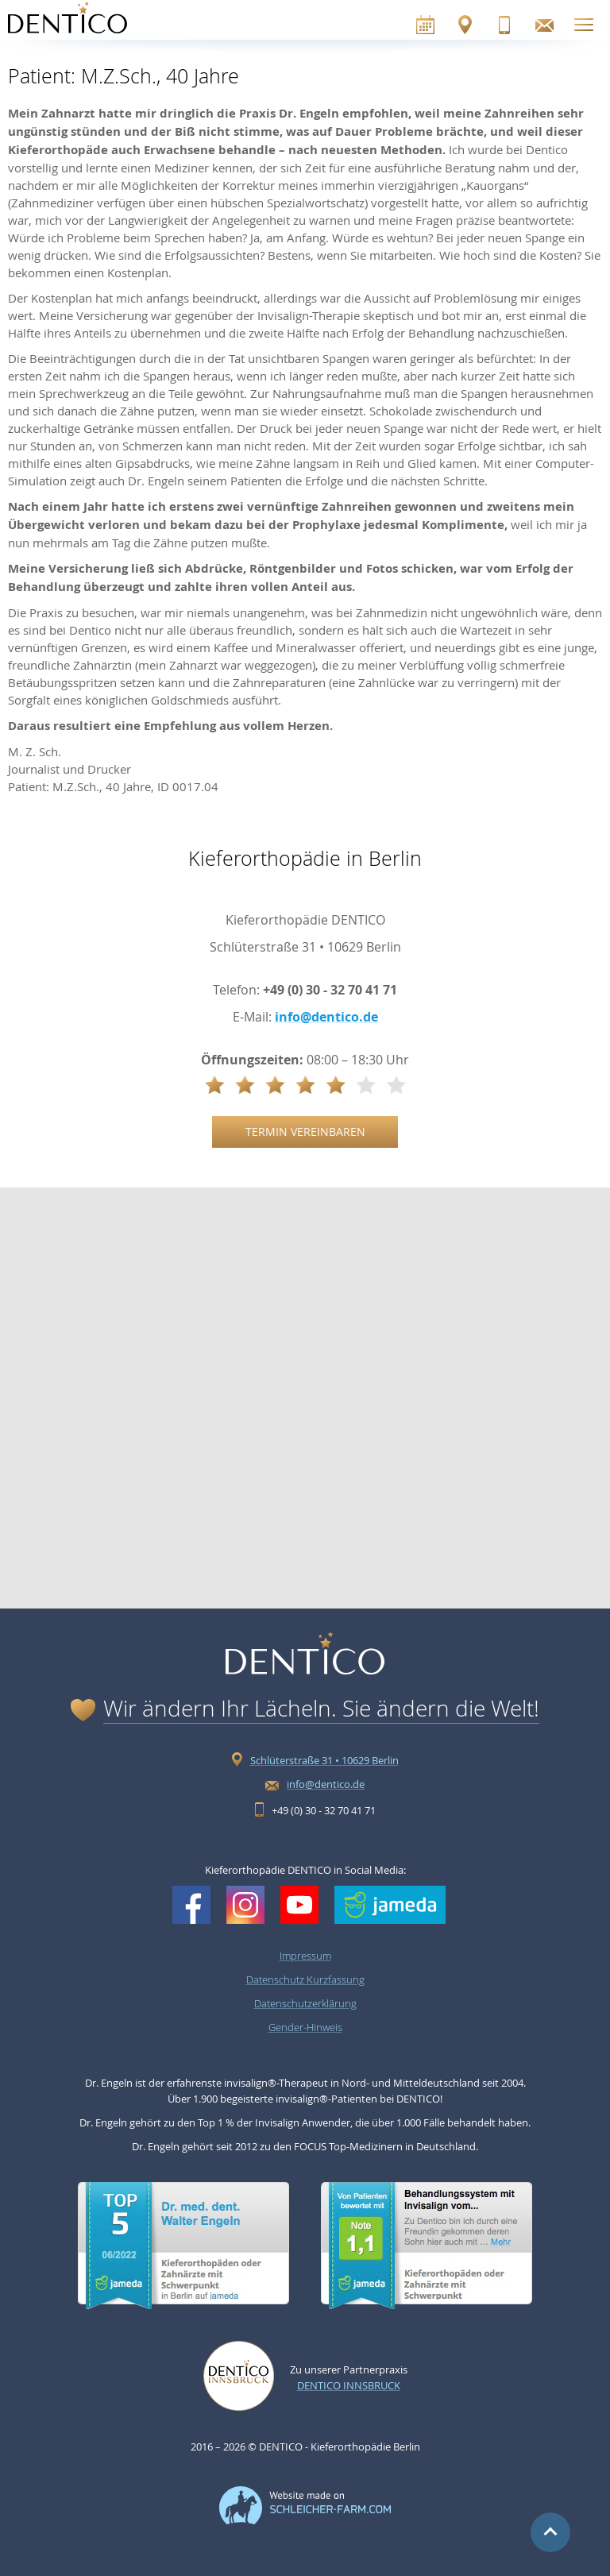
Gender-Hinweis (305, 2027)
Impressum (305, 1955)
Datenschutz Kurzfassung (305, 1979)
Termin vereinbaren (305, 1131)
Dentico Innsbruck (348, 2385)
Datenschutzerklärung (305, 2003)
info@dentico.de (326, 1016)
